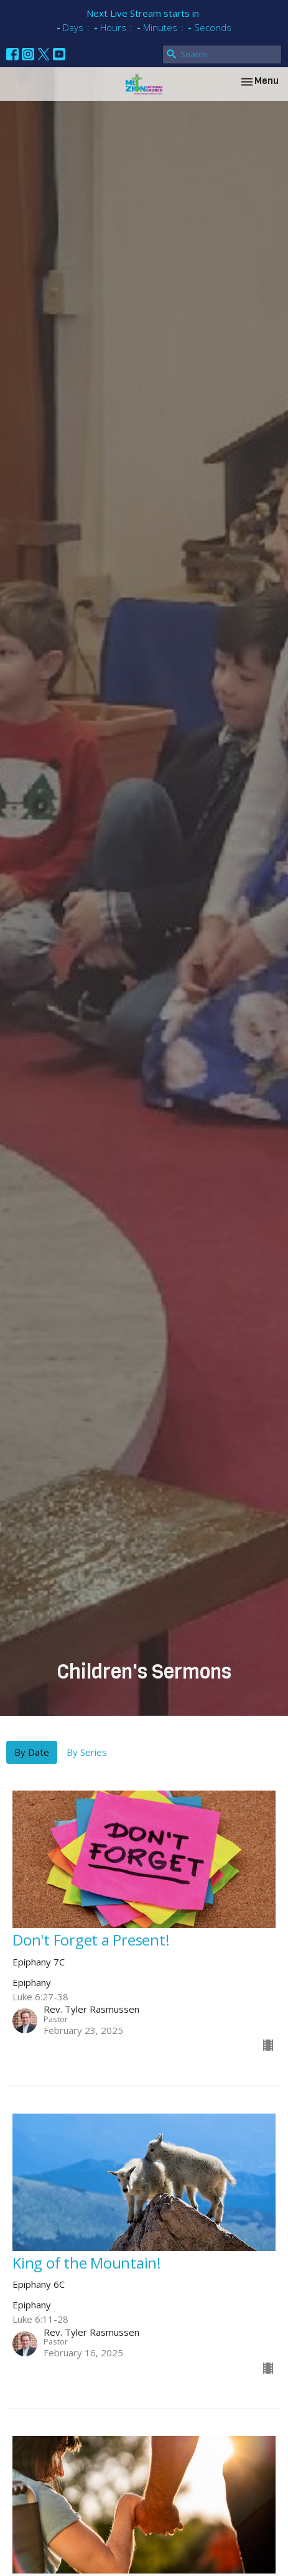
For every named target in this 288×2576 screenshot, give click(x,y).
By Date (31, 1752)
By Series (87, 1752)
